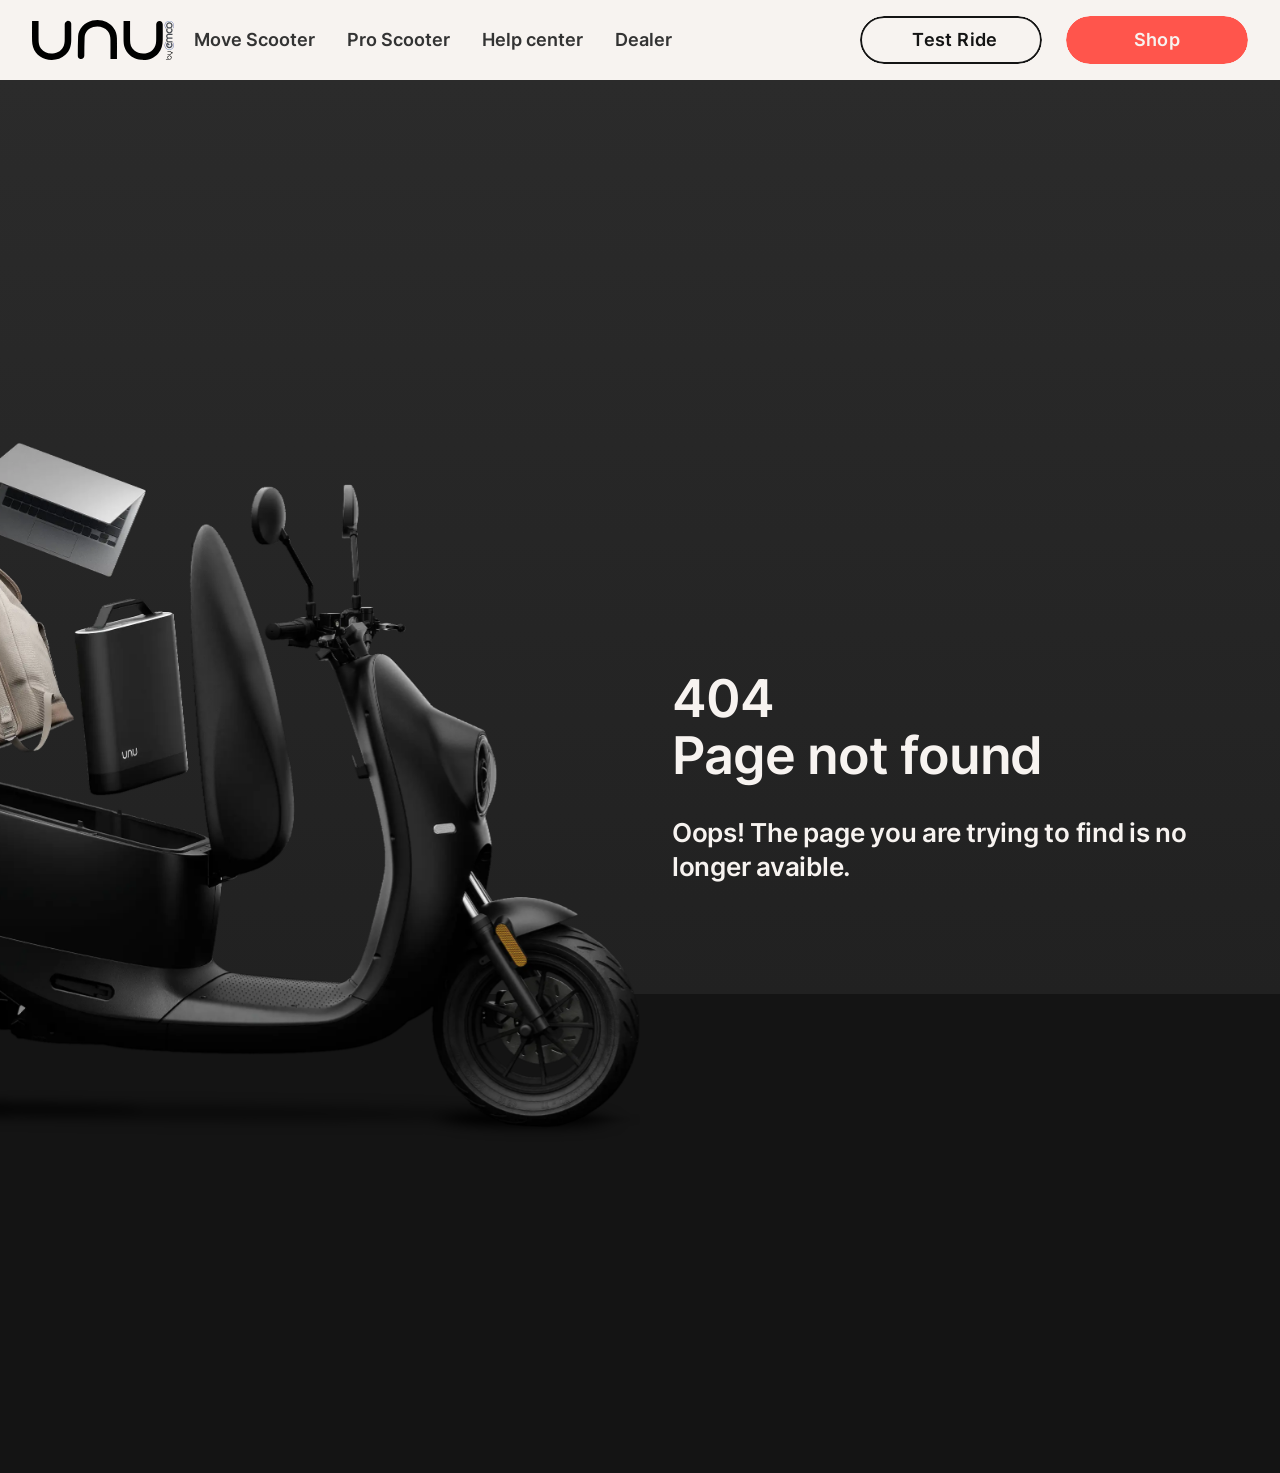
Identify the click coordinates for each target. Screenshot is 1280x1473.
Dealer (643, 39)
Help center (532, 39)
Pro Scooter (398, 39)
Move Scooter (254, 39)
